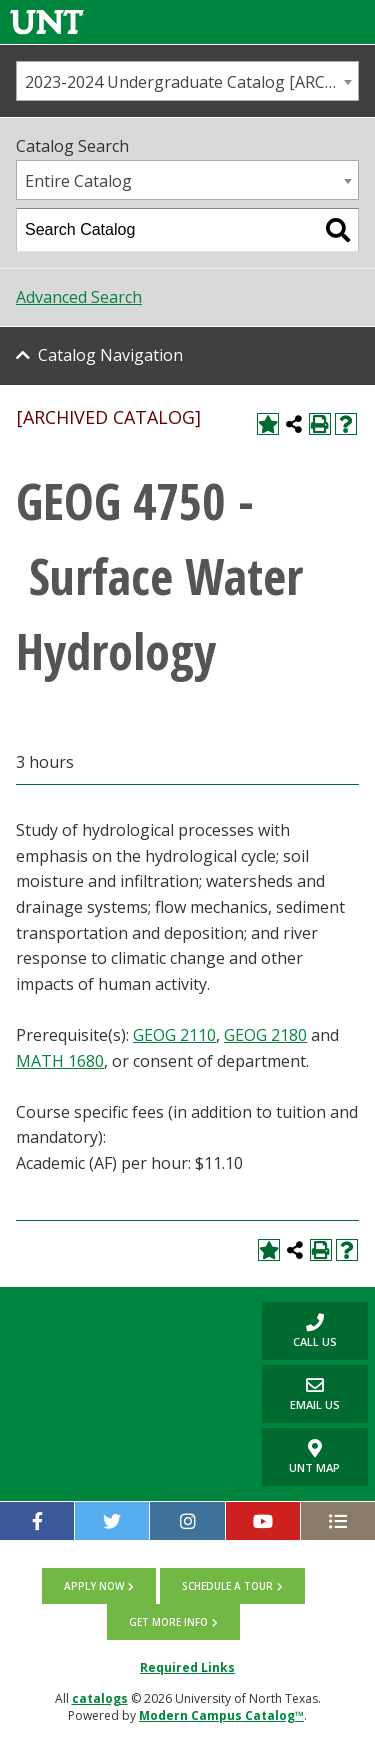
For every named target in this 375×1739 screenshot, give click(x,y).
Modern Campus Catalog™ (221, 1715)
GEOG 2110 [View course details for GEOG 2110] (174, 1035)
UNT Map (314, 1457)
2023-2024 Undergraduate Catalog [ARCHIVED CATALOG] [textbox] (191, 82)
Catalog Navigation (110, 355)
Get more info (168, 1622)
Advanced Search (79, 297)
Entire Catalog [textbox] (78, 181)
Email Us (301, 1393)
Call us (299, 1330)
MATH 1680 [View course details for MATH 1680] (60, 1061)
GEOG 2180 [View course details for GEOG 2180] (265, 1035)
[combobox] (187, 81)
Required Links (187, 1667)
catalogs (100, 1698)
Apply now (94, 1586)
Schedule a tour (227, 1586)
